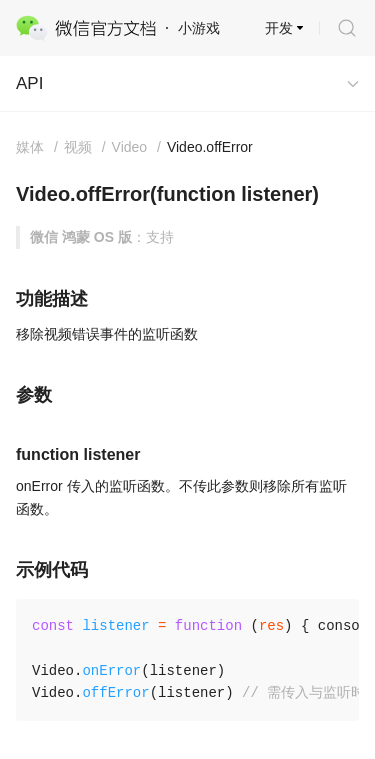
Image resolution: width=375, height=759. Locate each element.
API (29, 83)
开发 (279, 28)
